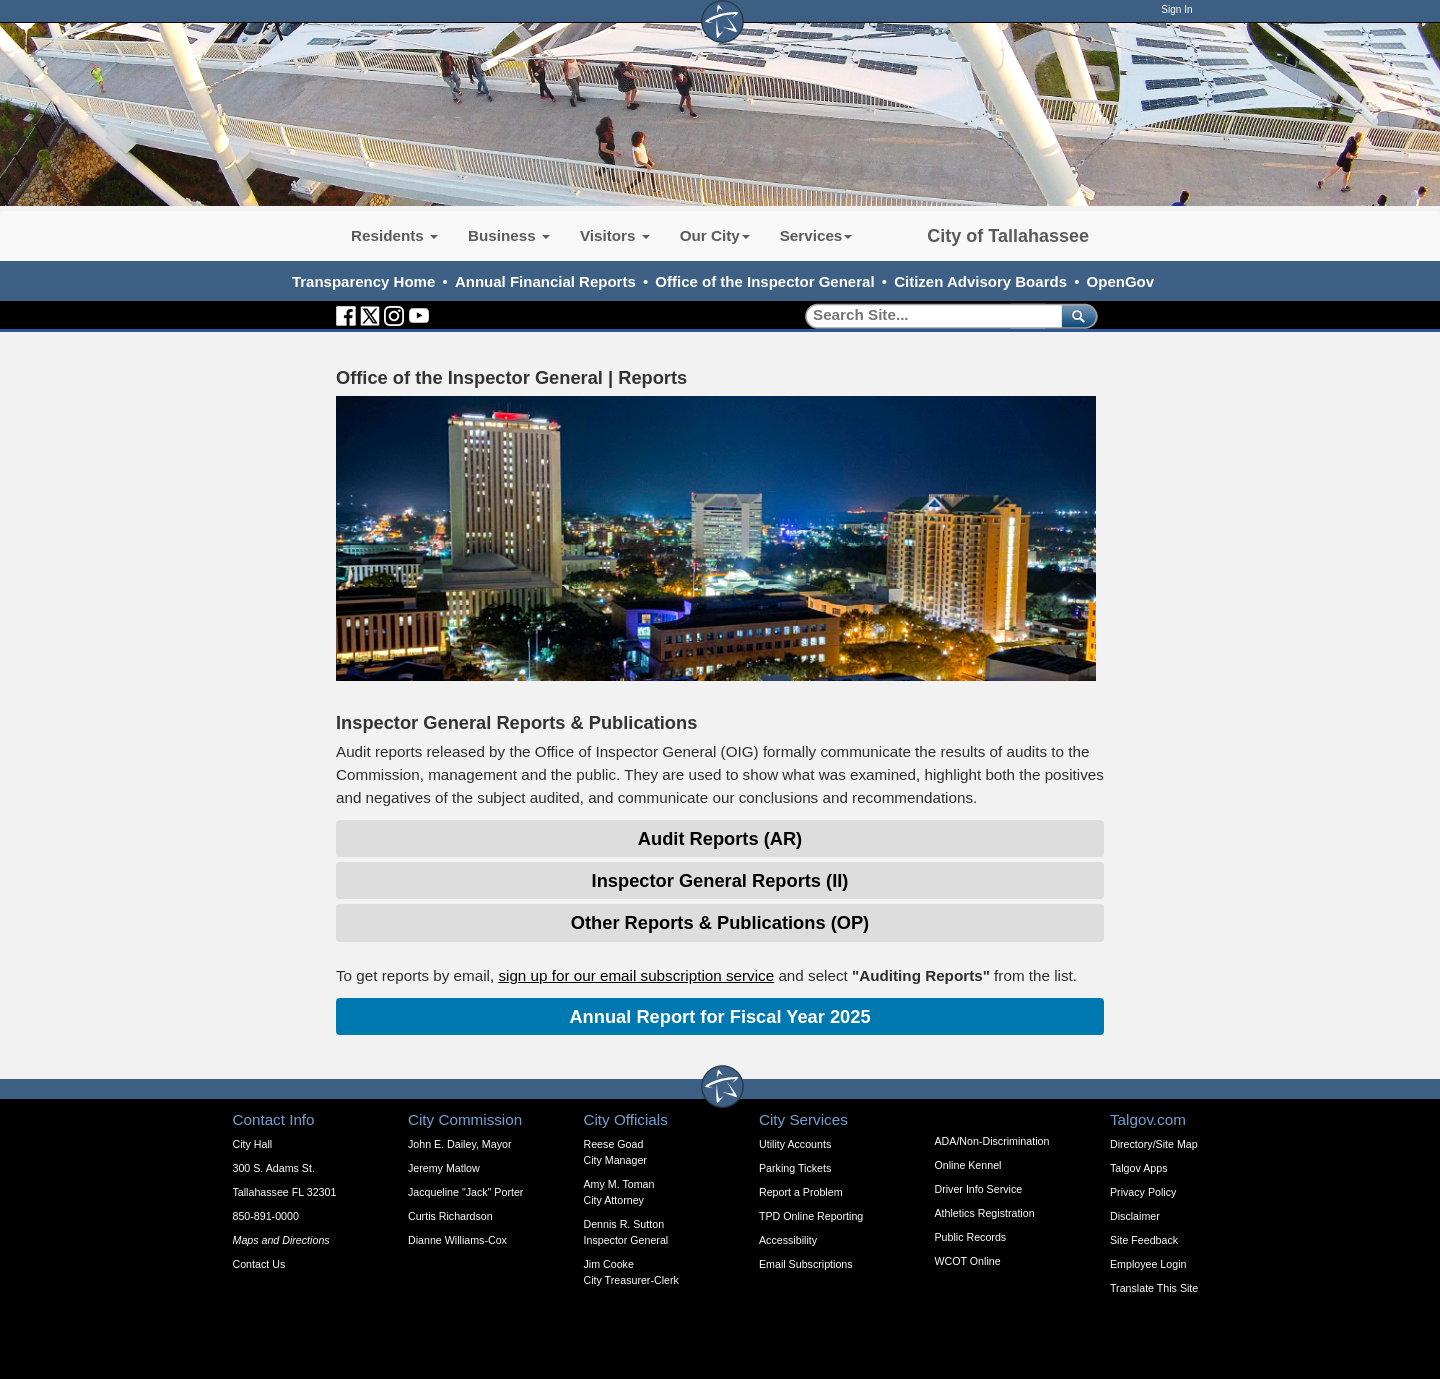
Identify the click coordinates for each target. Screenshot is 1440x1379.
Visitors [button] (615, 235)
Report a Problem (801, 1192)
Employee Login (1148, 1264)
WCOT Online (968, 1261)
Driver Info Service (979, 1189)
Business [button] (509, 235)
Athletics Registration (985, 1213)
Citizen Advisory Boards (980, 281)
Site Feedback (1144, 1240)
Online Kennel (968, 1165)
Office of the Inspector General (764, 281)
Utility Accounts (795, 1144)
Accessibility (788, 1240)
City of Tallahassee (1008, 236)
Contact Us (259, 1264)
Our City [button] (715, 235)
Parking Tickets (795, 1168)
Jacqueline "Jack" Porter (465, 1192)
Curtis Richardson (450, 1216)
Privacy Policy (1143, 1192)
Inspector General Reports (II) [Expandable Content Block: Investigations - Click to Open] (720, 880)
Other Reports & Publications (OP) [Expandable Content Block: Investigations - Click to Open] (720, 922)
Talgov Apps (1138, 1168)
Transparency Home (363, 281)
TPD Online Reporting (811, 1216)
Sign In (1176, 9)
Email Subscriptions (806, 1264)
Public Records (971, 1237)
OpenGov (1121, 281)
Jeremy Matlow (444, 1168)
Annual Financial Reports (545, 281)
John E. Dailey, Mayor (459, 1144)
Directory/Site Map (1154, 1144)
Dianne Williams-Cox (457, 1240)
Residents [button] (394, 235)
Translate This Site (1154, 1288)
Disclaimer (1135, 1216)
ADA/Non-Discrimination (992, 1141)
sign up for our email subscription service (636, 975)
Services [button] (816, 235)
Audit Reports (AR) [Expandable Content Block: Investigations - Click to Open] (720, 838)
